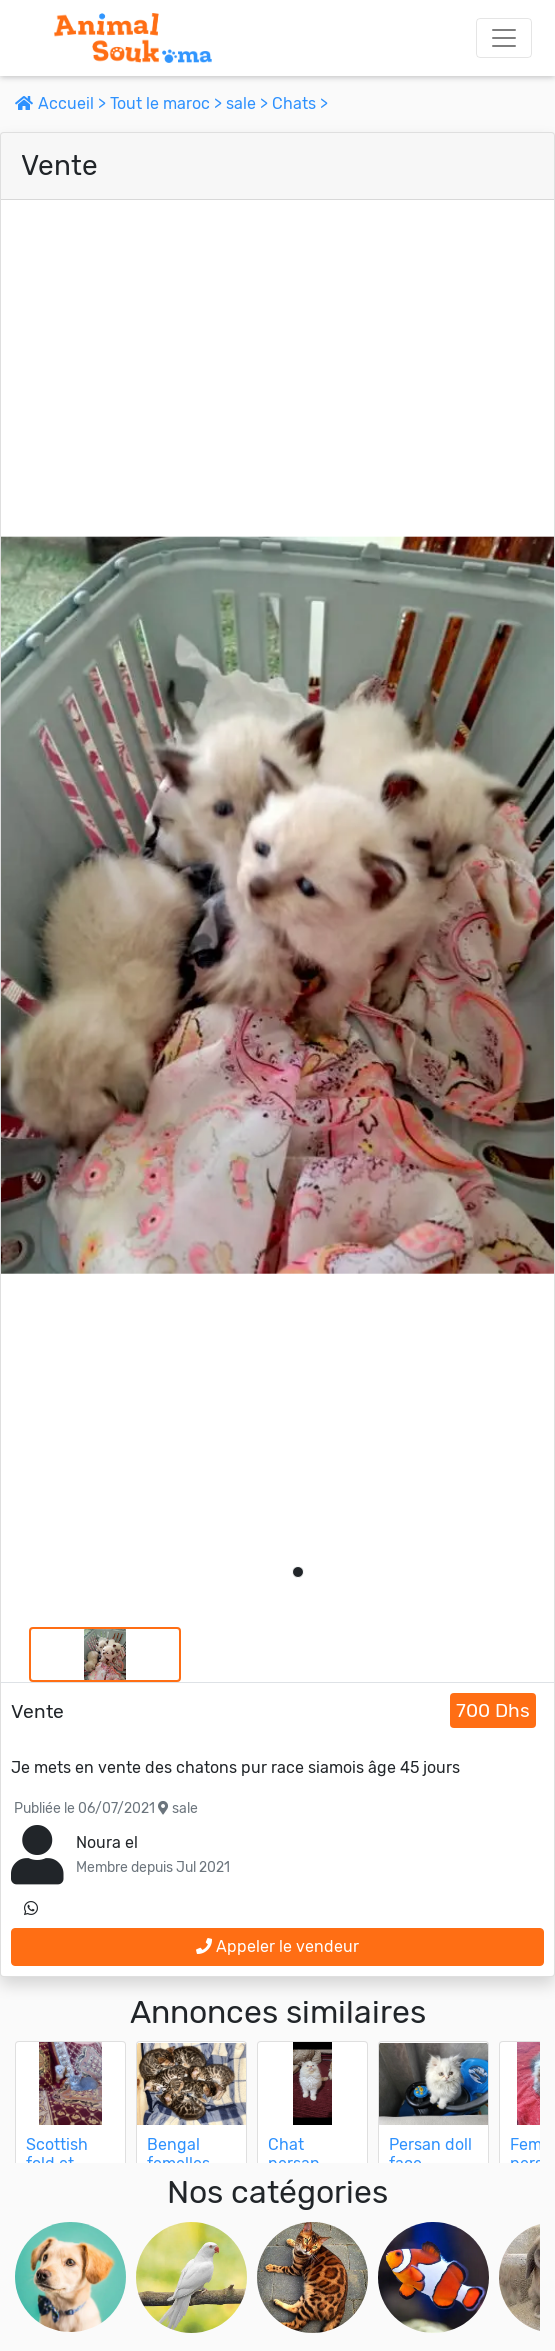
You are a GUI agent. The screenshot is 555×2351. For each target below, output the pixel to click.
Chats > (300, 103)
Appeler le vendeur (277, 1946)
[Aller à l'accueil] (133, 38)
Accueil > (62, 103)
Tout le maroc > (168, 103)
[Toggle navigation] (504, 38)
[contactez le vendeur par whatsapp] (31, 1909)
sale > (249, 103)
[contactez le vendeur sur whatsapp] (31, 1909)
